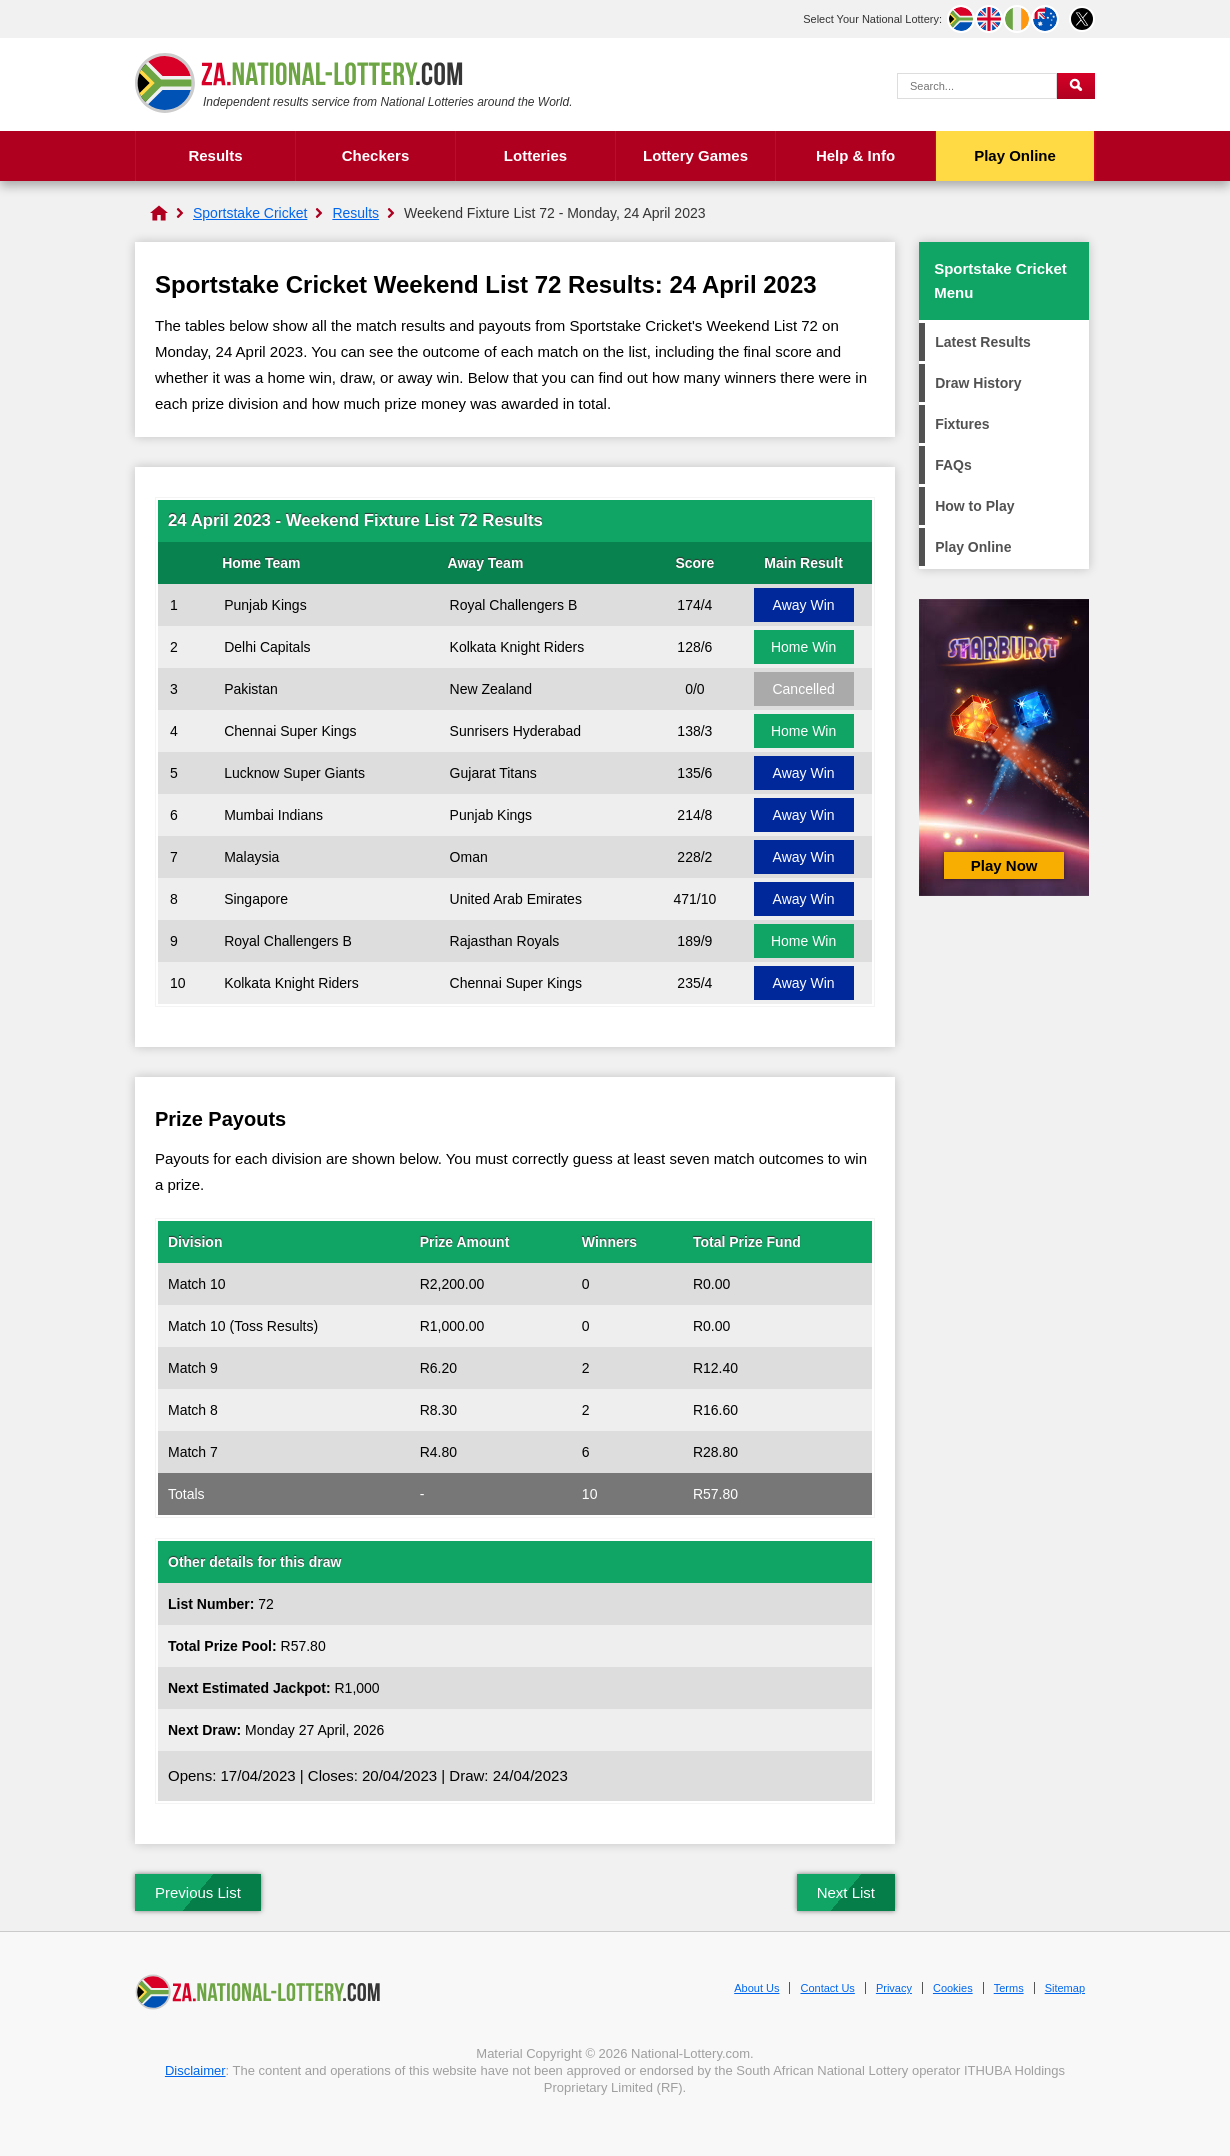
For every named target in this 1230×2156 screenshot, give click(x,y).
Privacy (894, 1988)
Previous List (198, 1892)
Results (215, 155)
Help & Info (855, 155)
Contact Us (827, 1988)
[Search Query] (977, 86)
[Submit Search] (1076, 86)
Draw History (978, 383)
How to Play (974, 506)
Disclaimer (195, 2070)
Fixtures (962, 424)
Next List (846, 1892)
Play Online (1015, 155)
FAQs (953, 465)
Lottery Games (695, 155)
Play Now (1004, 865)
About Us (756, 1988)
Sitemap (1065, 1988)
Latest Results (983, 342)
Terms (1009, 1988)
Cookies (953, 1988)
